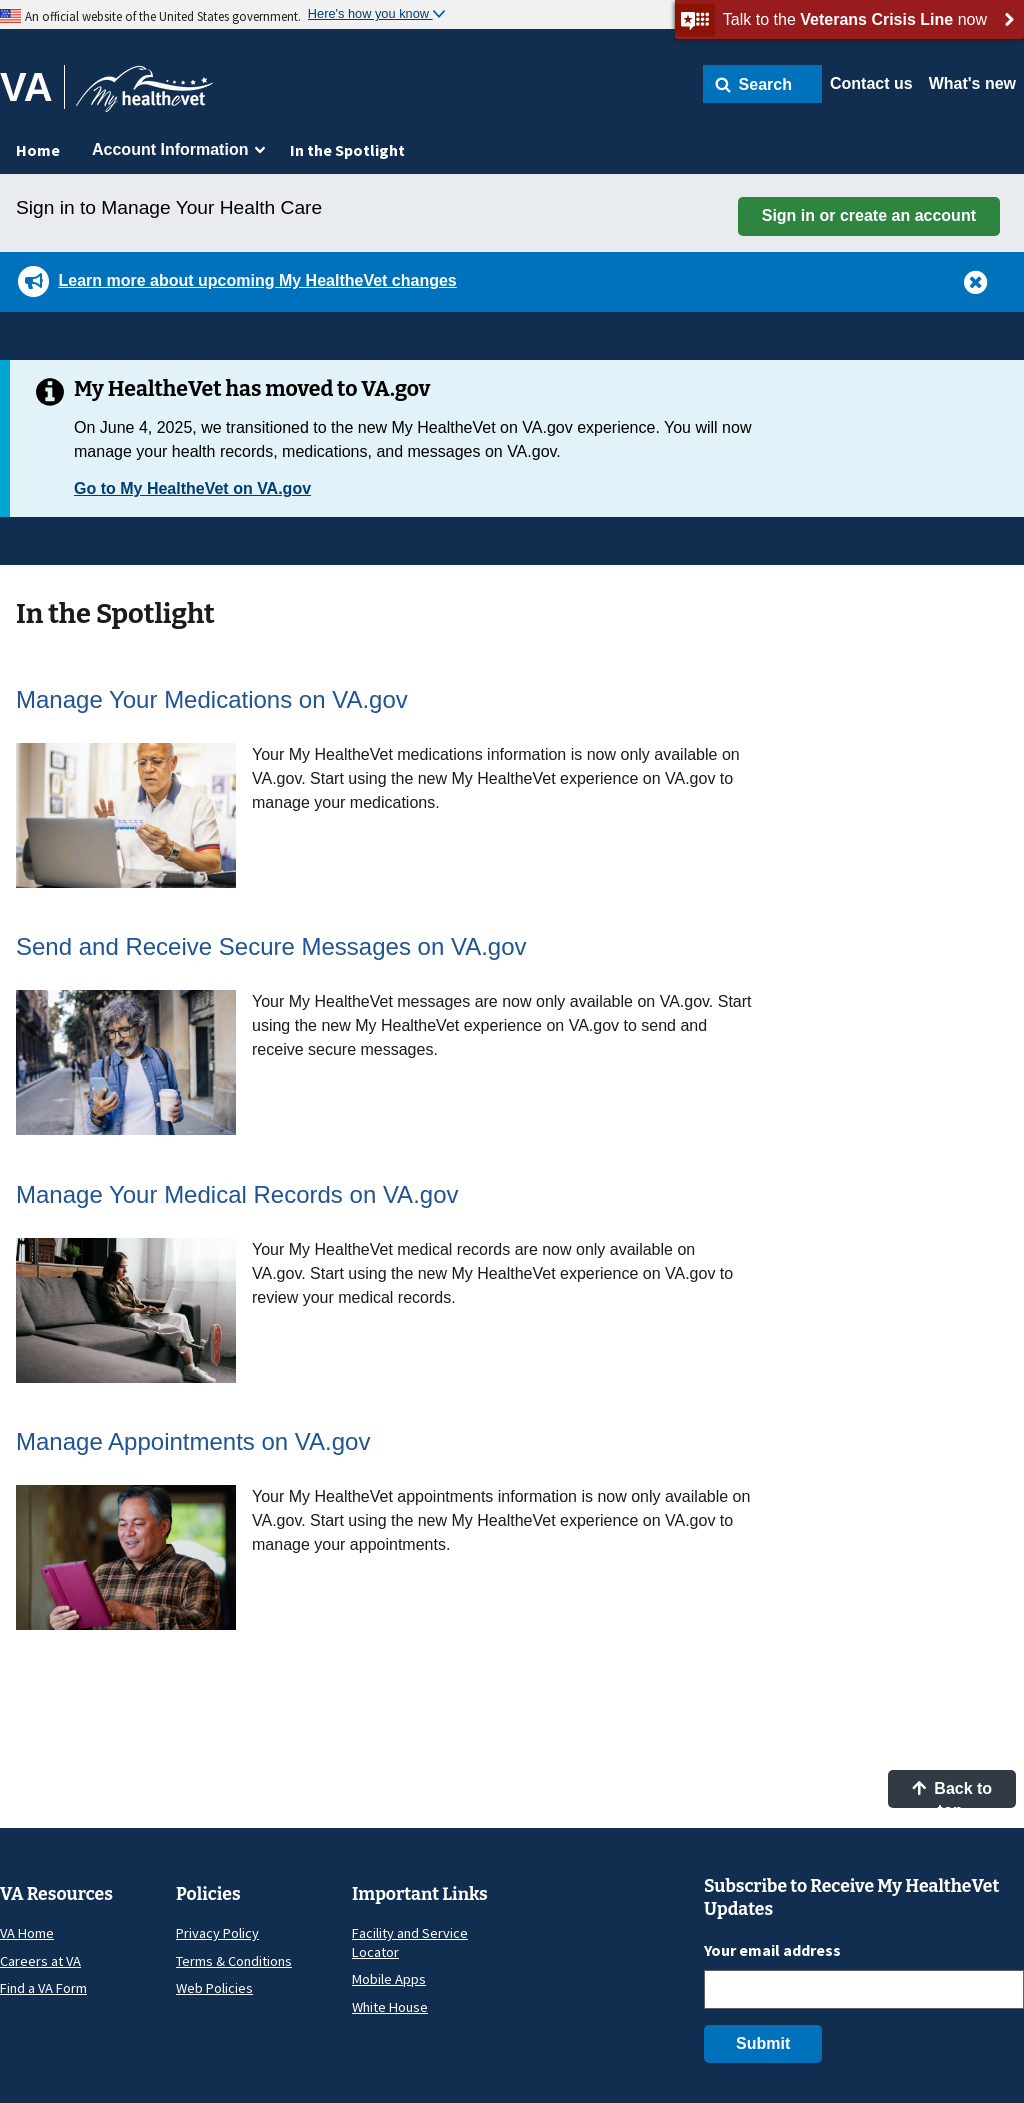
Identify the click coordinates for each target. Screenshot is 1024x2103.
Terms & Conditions (234, 1961)
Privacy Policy (217, 1933)
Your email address (772, 1950)
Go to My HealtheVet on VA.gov (192, 488)
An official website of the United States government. (163, 16)
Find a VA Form (43, 1988)
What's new (972, 83)
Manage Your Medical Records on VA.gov (237, 1194)
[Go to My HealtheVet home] (144, 95)
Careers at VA (40, 1961)
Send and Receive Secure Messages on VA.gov (271, 946)
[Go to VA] (32, 87)
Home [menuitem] (38, 150)
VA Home (27, 1933)
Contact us (871, 83)
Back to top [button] (952, 1794)
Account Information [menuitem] (170, 149)
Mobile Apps (389, 1979)
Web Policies (214, 1988)
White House (390, 2007)
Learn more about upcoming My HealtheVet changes (257, 280)
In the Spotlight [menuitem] (347, 150)
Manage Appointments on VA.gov (193, 1441)
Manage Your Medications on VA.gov (212, 699)
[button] (762, 84)
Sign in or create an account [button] (869, 215)
